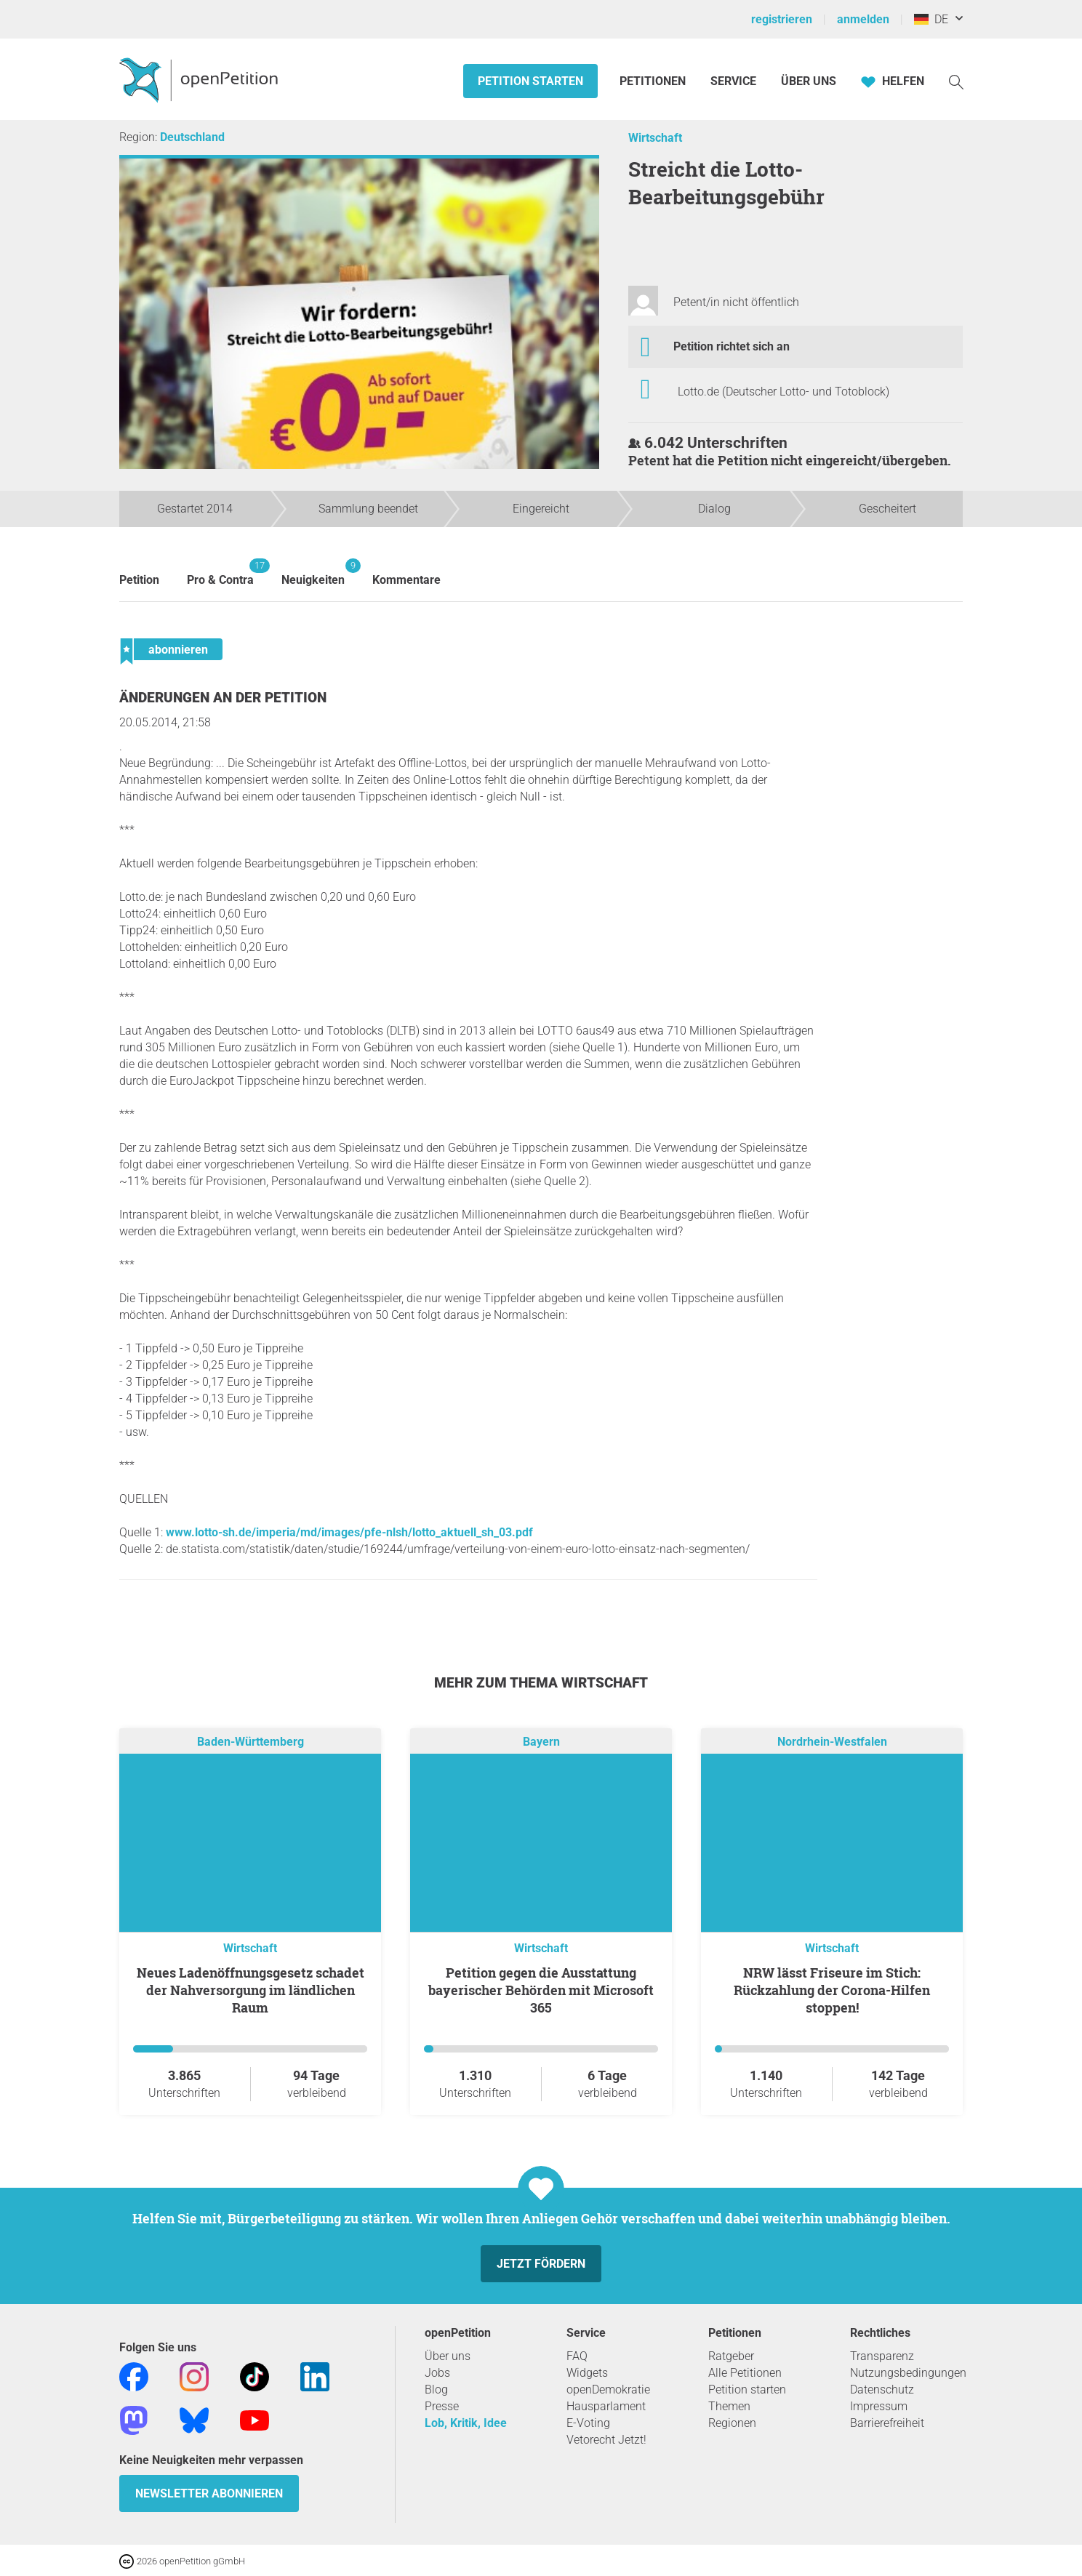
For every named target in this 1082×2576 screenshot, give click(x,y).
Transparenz (882, 2356)
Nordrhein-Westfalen (832, 1742)
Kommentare (406, 580)
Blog (436, 2389)
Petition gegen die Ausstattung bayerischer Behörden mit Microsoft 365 (541, 1990)
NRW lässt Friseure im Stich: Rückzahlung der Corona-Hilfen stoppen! (832, 1990)
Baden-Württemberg (250, 1742)
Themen (729, 2406)
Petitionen (654, 81)
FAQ (577, 2356)
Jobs (437, 2373)
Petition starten (530, 81)
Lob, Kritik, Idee (466, 2423)
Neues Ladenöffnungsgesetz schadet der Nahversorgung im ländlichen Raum (250, 1990)
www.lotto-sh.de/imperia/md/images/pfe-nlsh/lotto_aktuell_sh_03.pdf (349, 1532)
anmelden (863, 19)
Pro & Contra (220, 572)
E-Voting (588, 2423)
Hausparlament (606, 2406)
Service (733, 81)
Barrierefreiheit (887, 2423)
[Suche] (956, 81)
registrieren (781, 19)
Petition (139, 580)
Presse (442, 2406)
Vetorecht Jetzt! (606, 2440)
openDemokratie (608, 2389)
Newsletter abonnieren (209, 2493)
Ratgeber (731, 2356)
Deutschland (192, 137)
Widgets (587, 2373)
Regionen (732, 2423)
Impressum (878, 2406)
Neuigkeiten (313, 572)
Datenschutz (882, 2389)
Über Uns (808, 81)
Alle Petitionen (745, 2373)
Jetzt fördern (541, 2264)
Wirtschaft (655, 138)
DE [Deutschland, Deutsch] (931, 19)
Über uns (447, 2356)
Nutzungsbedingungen (908, 2373)
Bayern (541, 1742)
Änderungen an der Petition (222, 697)
